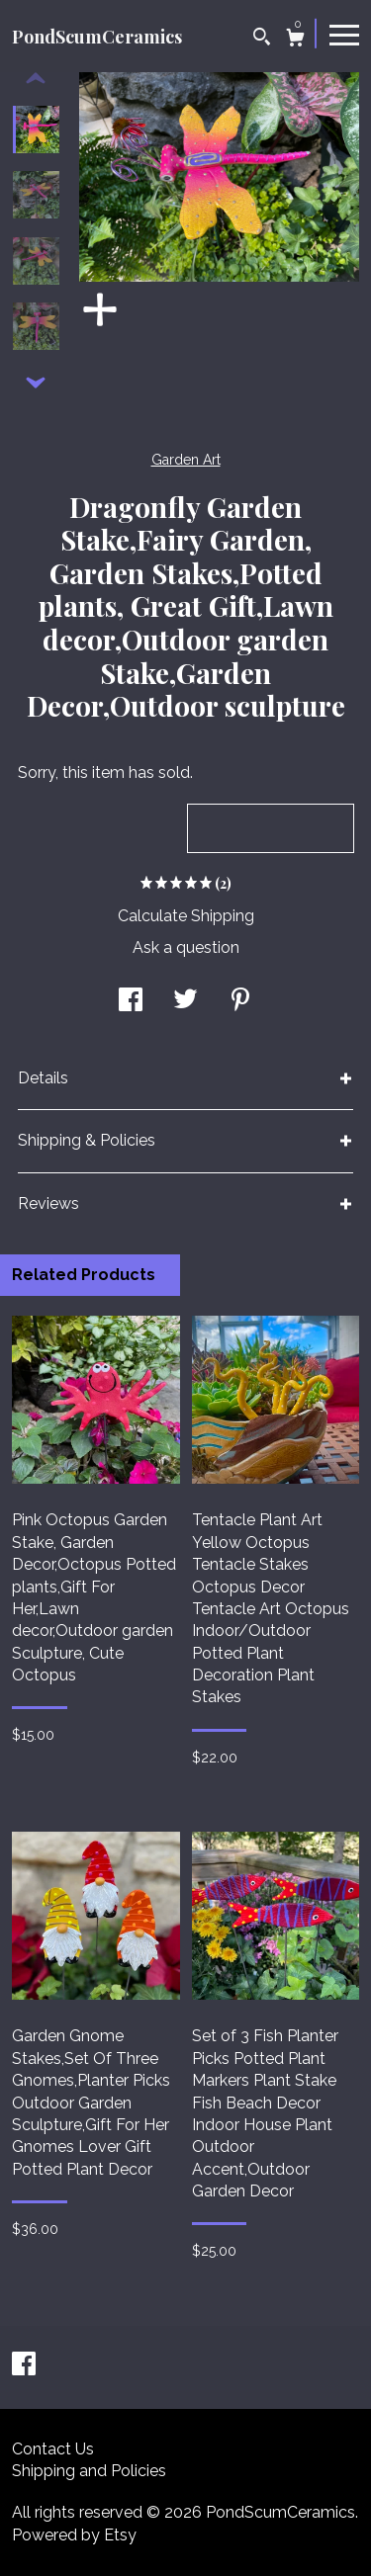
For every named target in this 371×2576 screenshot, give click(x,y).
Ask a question (186, 947)
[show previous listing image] (35, 79)
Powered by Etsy (74, 2535)
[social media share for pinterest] (240, 1001)
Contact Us (53, 2449)
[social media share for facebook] (130, 1001)
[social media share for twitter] (185, 1001)
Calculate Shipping (186, 915)
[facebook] (24, 2366)
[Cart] (295, 40)
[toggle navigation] (344, 33)
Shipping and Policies (89, 2470)
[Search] (261, 39)
